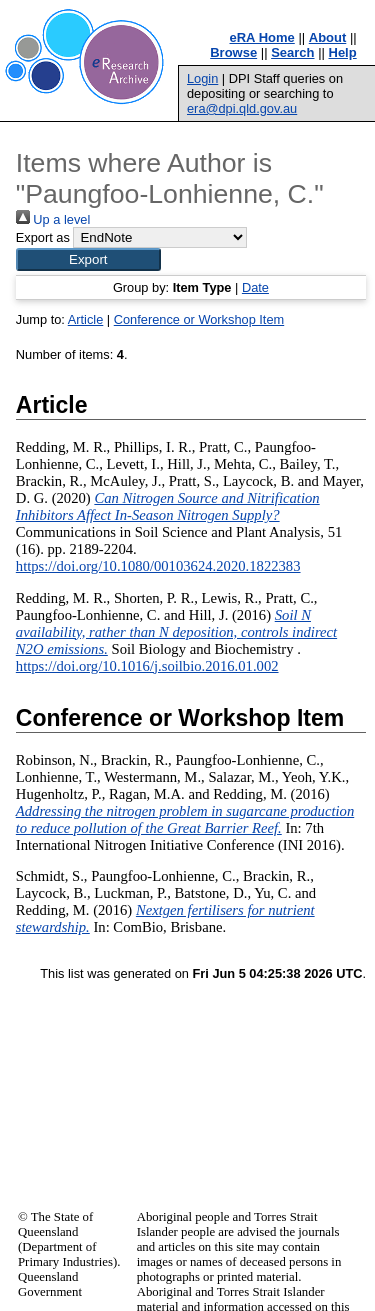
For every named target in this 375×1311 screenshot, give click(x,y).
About (328, 37)
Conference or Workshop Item (199, 319)
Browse (233, 52)
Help (343, 52)
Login (202, 78)
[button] (88, 259)
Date (255, 287)
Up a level (53, 219)
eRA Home (262, 37)
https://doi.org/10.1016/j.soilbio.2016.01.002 (147, 666)
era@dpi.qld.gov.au (242, 108)
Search (292, 52)
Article (86, 319)
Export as (43, 237)
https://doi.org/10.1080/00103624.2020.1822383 (158, 566)
